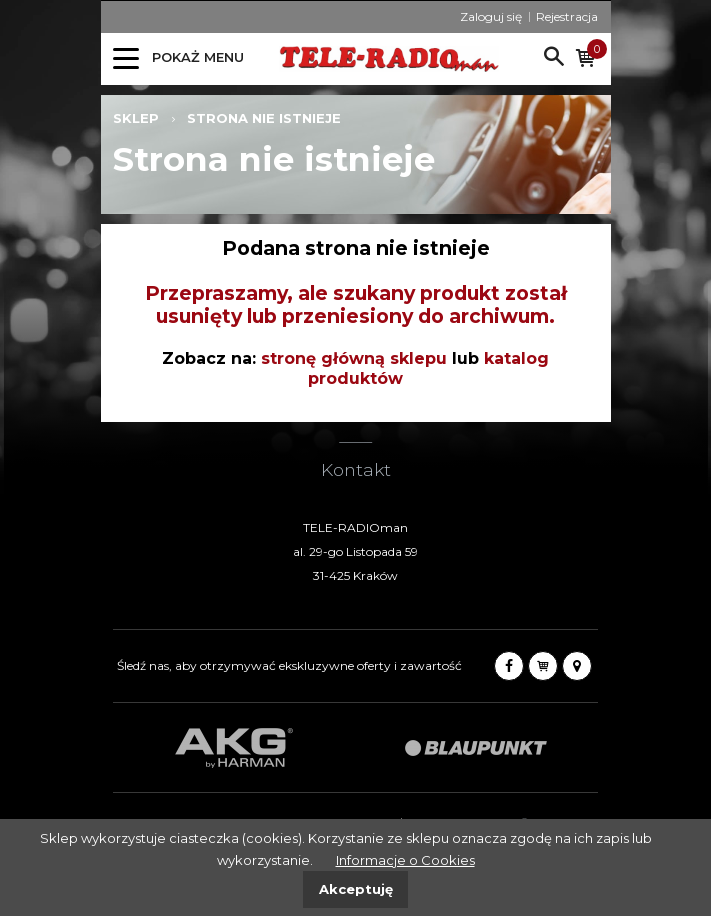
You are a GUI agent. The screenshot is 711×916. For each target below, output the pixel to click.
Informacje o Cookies (405, 860)
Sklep (136, 118)
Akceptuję (356, 889)
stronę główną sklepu (354, 358)
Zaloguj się (491, 16)
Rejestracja (567, 16)
